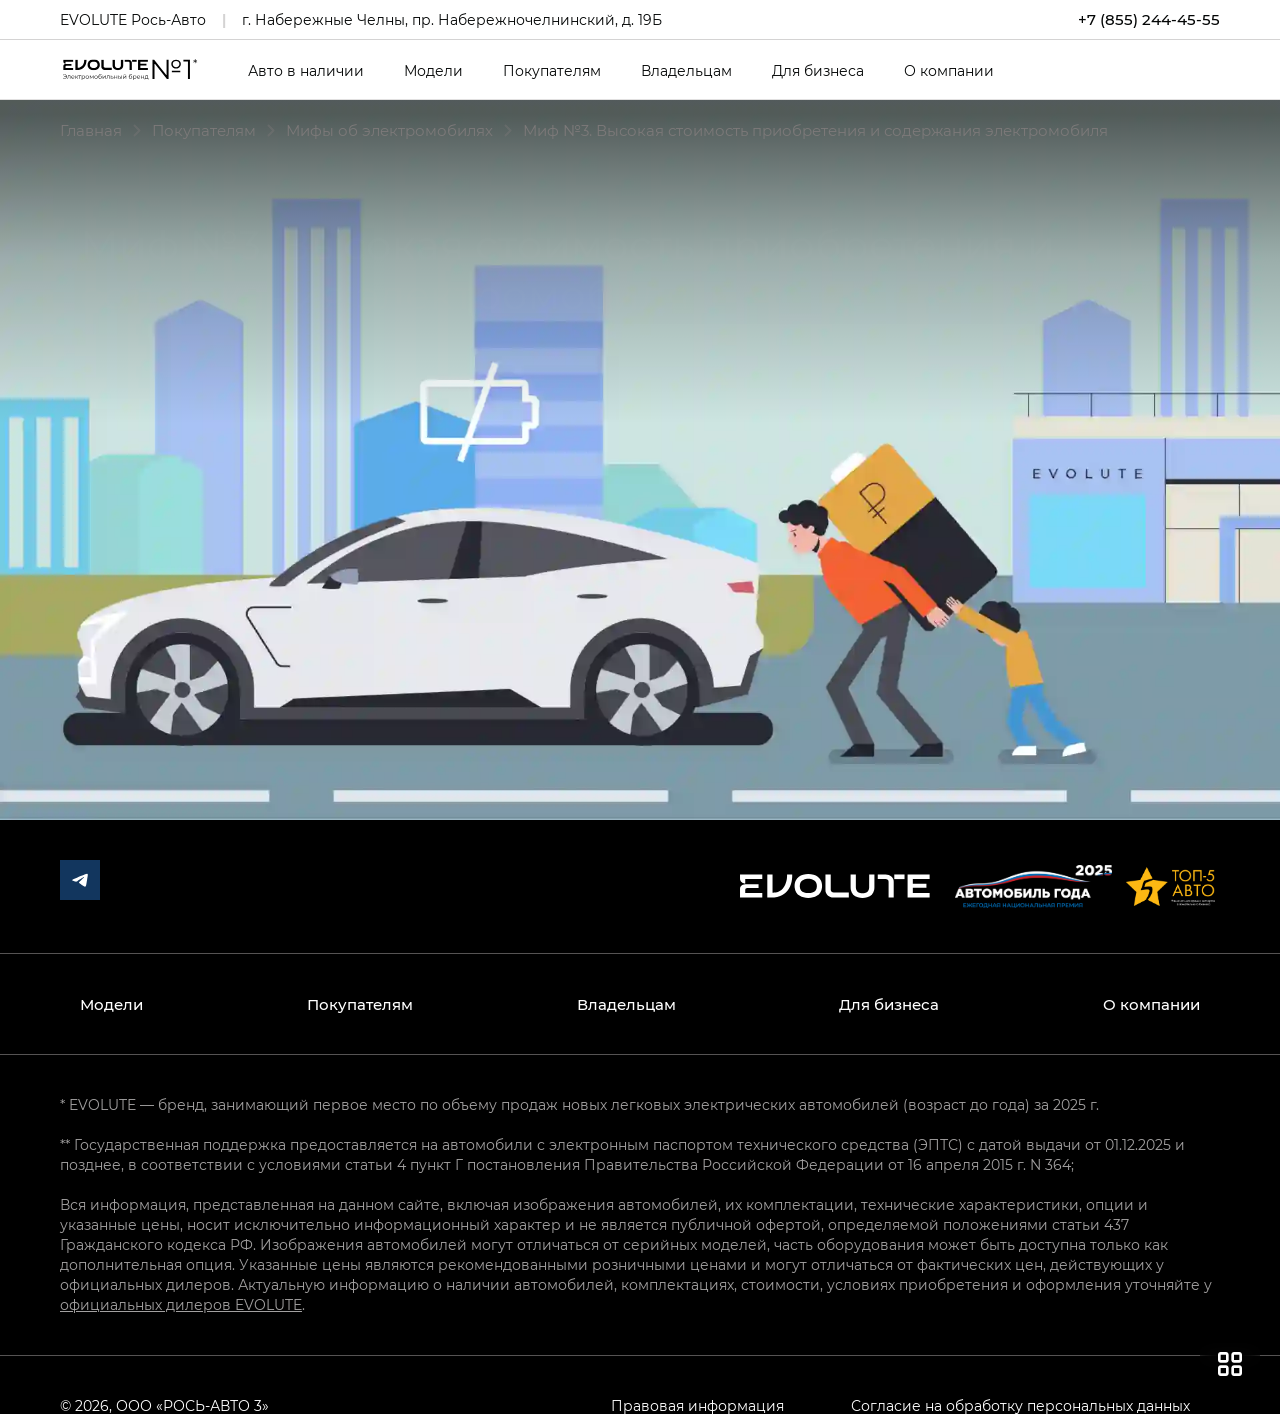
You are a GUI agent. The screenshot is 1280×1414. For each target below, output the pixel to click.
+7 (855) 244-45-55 (1149, 19)
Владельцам (686, 71)
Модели (433, 71)
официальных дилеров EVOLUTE (181, 1304)
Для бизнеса (818, 71)
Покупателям (552, 71)
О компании (949, 71)
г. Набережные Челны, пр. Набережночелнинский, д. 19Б (452, 19)
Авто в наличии (306, 71)
